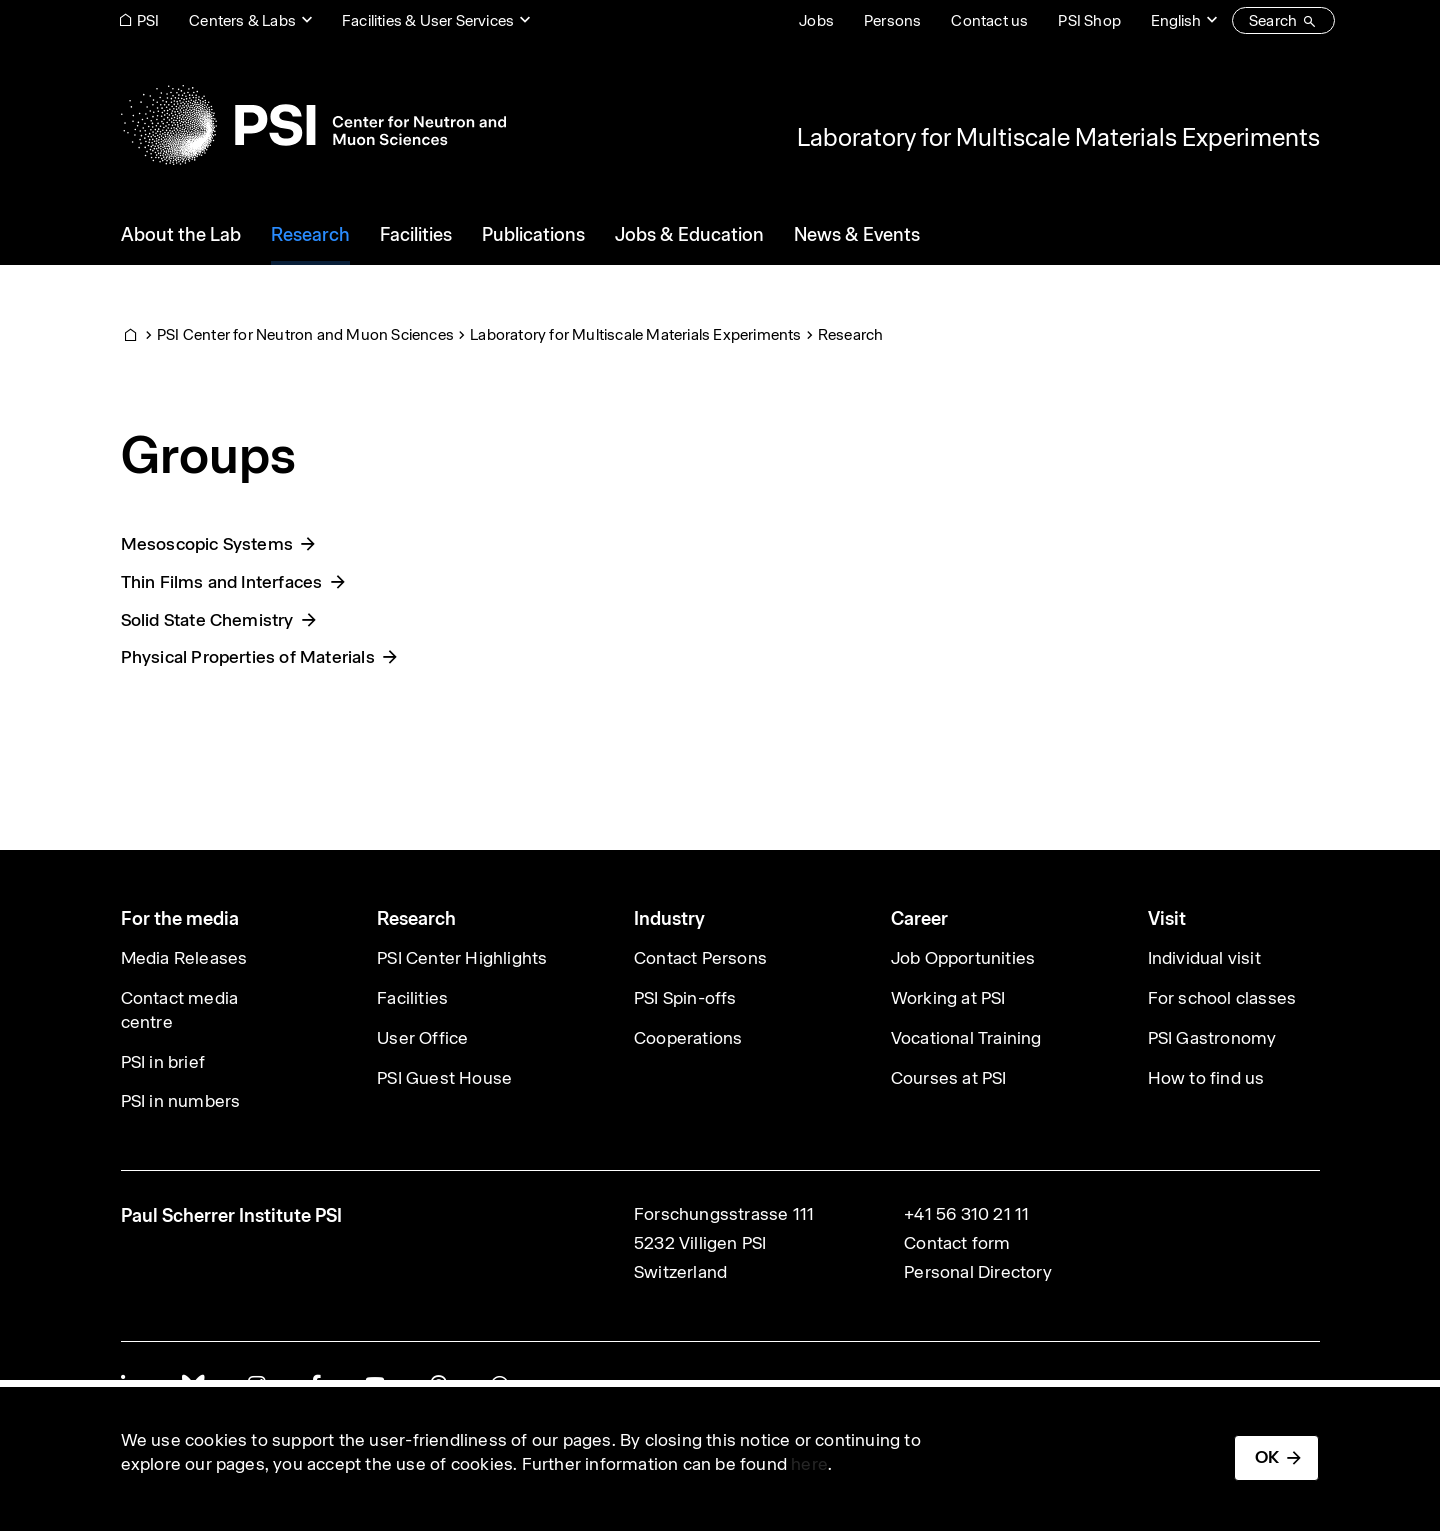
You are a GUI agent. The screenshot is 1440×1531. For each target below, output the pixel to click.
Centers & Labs (242, 20)
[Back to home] (313, 125)
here (809, 1464)
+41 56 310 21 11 (966, 1214)
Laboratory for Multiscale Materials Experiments (1058, 137)
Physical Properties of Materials (248, 657)
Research (851, 334)
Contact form (957, 1243)
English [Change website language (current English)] (1176, 20)
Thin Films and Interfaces (222, 582)
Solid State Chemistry (207, 620)
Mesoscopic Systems (207, 544)
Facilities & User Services (428, 20)
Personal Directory (978, 1272)
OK (1267, 1457)
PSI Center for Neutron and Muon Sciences (305, 334)
